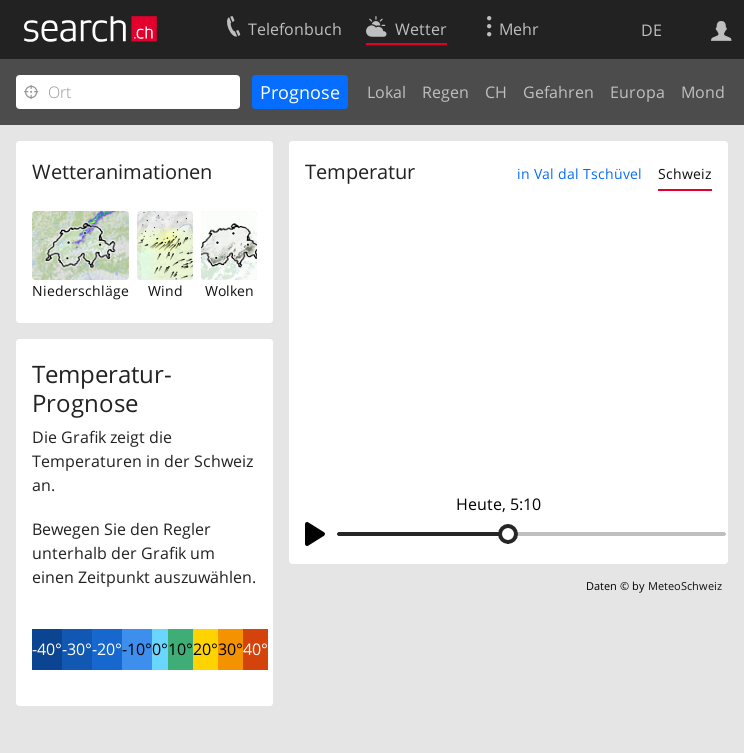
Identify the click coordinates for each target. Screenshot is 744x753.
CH (496, 92)
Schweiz (685, 173)
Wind (165, 290)
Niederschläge (80, 290)
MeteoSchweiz (685, 585)
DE (651, 30)
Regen (445, 92)
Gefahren (558, 92)
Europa (637, 92)
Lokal (386, 92)
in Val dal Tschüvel (579, 173)
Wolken (229, 290)
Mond (703, 92)
